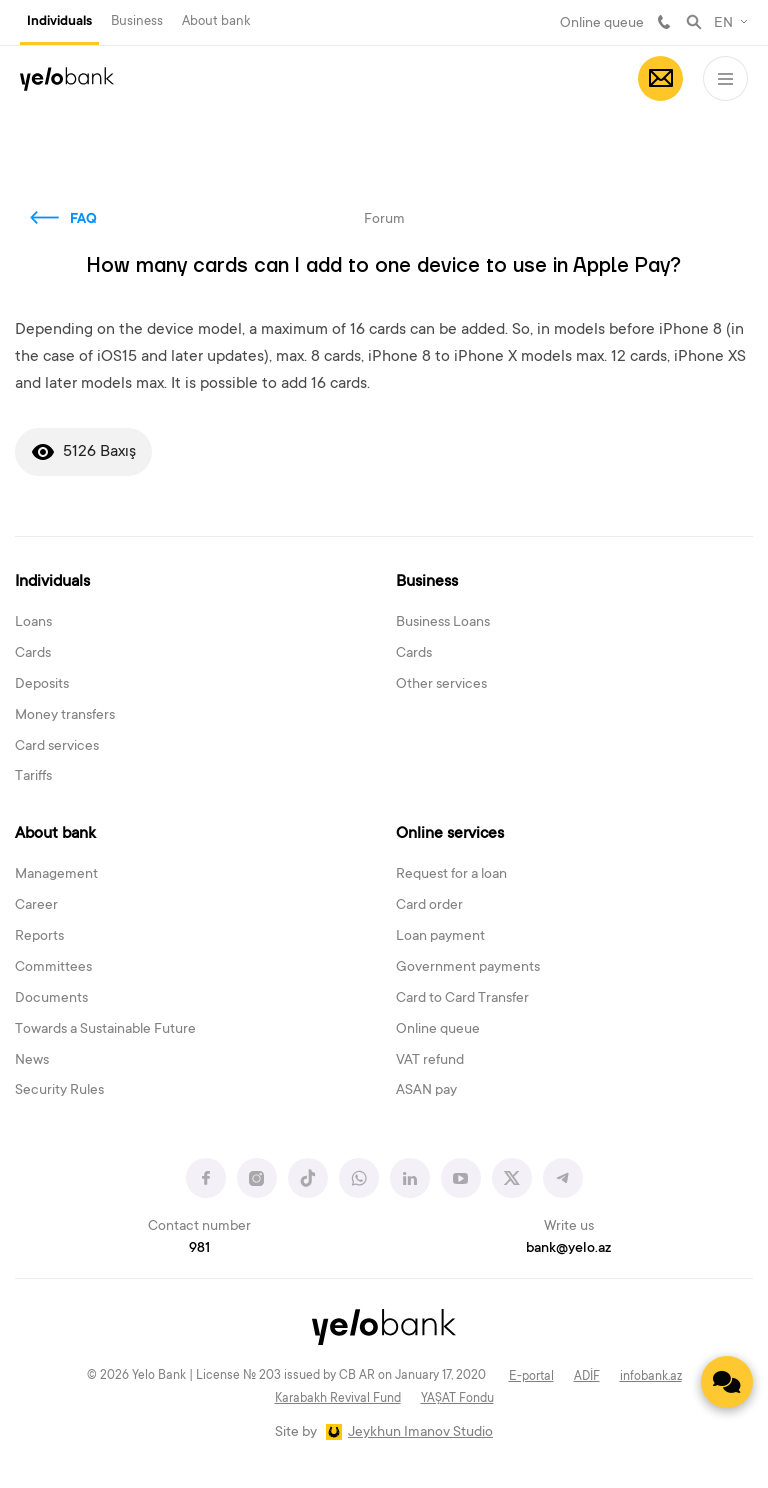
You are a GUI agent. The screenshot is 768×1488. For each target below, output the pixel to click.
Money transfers (65, 716)
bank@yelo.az (568, 1249)
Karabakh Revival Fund (338, 1399)
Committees (53, 968)
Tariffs (33, 777)
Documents (51, 999)
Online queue (602, 24)
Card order (429, 906)
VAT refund (430, 1061)
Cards (33, 654)
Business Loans (443, 623)
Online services (450, 834)
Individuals (59, 22)
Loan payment (440, 937)
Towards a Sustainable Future (105, 1030)
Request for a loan (451, 875)
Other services (441, 685)
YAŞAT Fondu (457, 1399)
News (32, 1061)
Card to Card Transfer (462, 999)
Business (137, 21)
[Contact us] (727, 1382)
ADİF (587, 1377)
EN (723, 24)
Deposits (42, 685)
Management (56, 875)
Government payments (468, 968)
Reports (39, 937)
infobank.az (651, 1377)
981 (664, 22)
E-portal (531, 1377)
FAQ (83, 220)
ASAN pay (426, 1091)
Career (36, 906)
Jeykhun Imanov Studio (420, 1433)
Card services (57, 747)
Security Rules (59, 1091)
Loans (33, 623)
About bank (216, 21)
